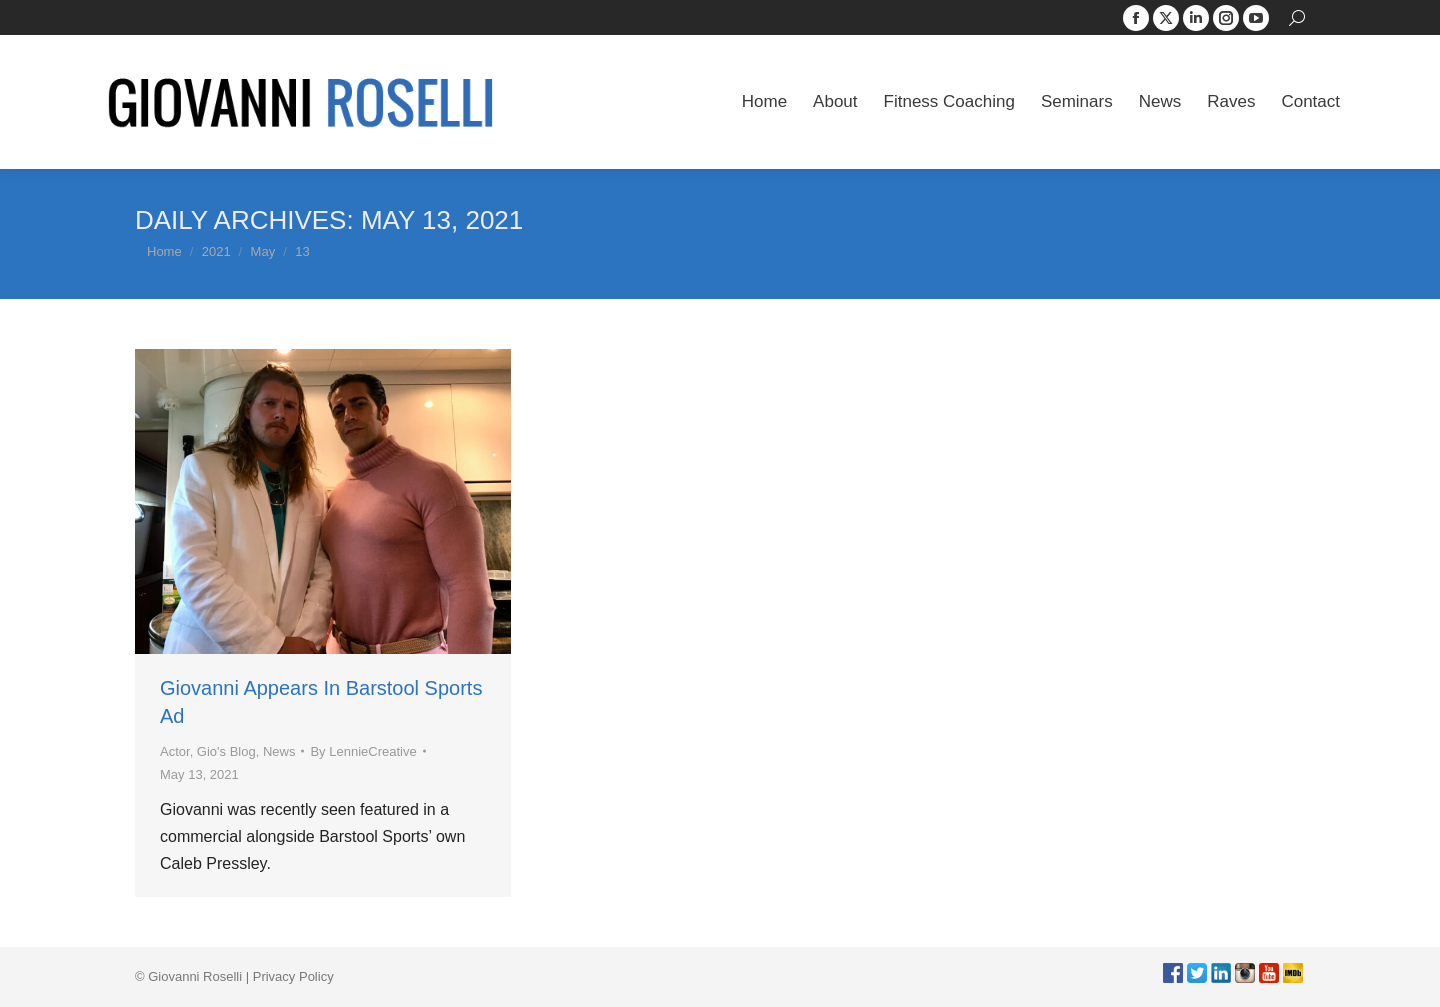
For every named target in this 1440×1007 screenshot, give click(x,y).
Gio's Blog (226, 751)
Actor (175, 751)
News (279, 751)
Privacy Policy (293, 976)
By (363, 751)
